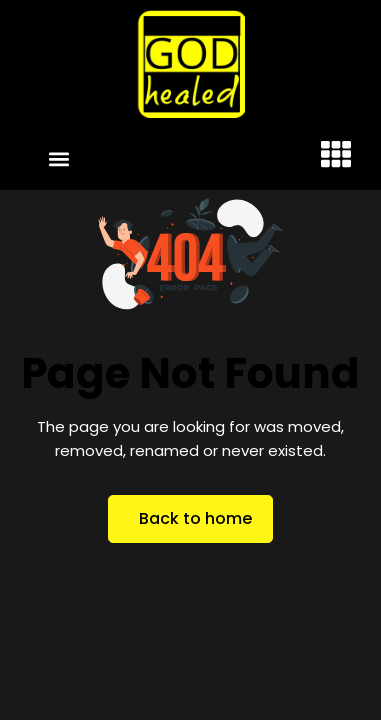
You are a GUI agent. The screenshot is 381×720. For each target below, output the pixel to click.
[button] (59, 159)
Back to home (195, 518)
